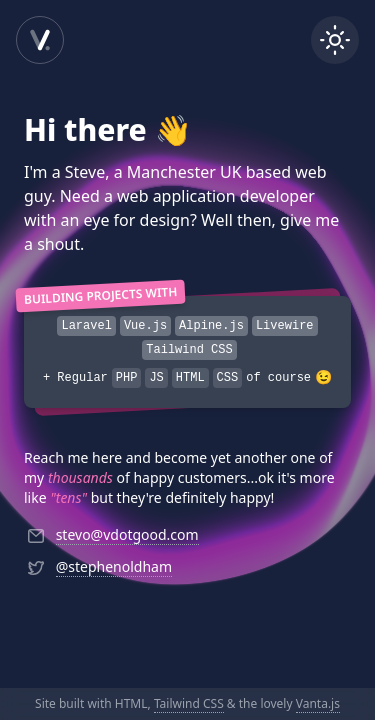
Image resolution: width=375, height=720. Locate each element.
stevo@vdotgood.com (127, 534)
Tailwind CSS (189, 703)
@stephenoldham (114, 566)
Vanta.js (318, 703)
